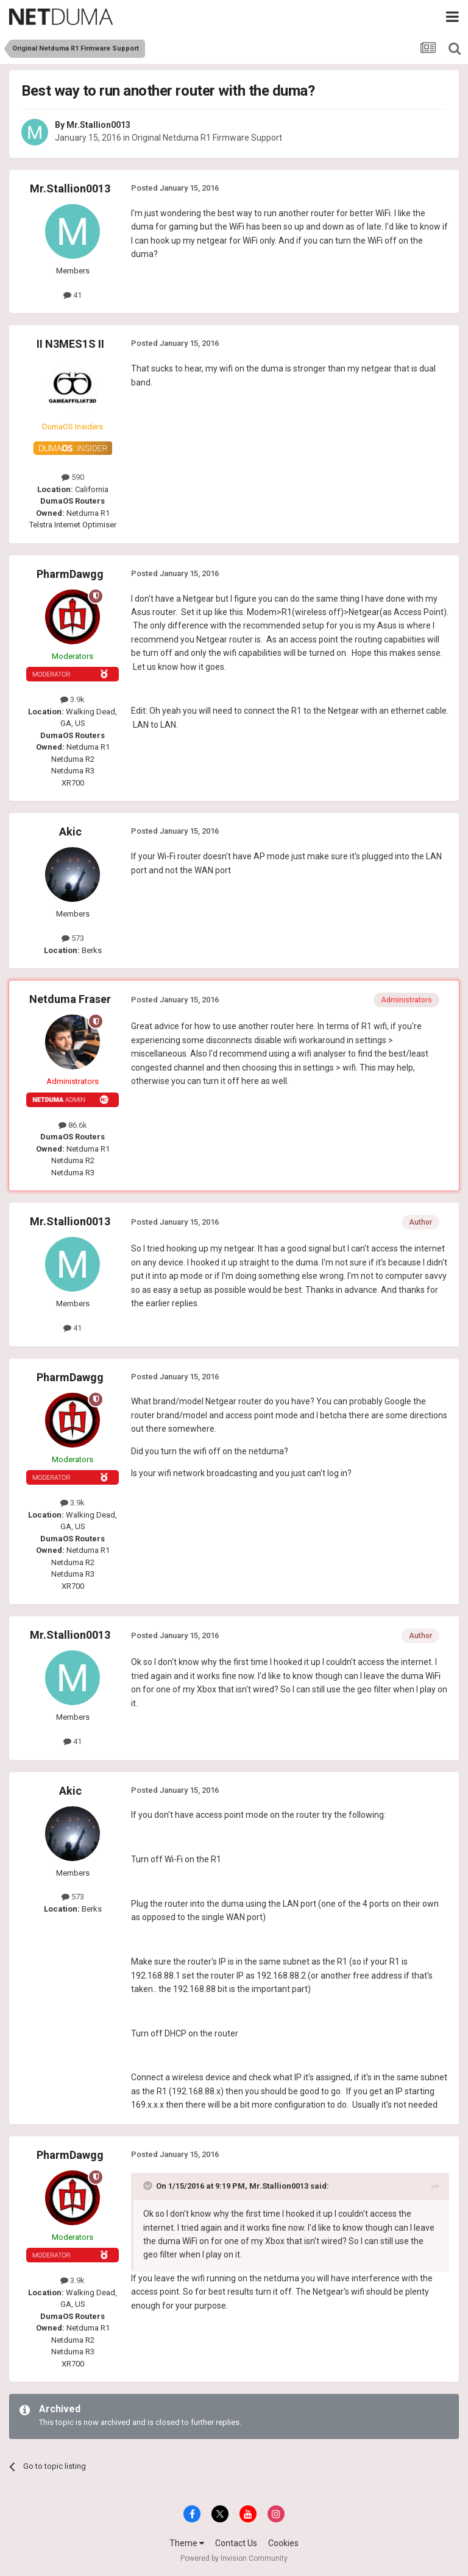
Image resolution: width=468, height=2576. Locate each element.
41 (72, 295)
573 (73, 938)
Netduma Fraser (70, 999)
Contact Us (236, 2543)
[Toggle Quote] (148, 2186)
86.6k (72, 1125)
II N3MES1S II (70, 343)
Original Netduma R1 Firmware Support (207, 138)
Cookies (283, 2543)
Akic (70, 831)
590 (73, 477)
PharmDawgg (70, 574)
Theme (186, 2543)
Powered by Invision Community (234, 2558)
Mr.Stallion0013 (98, 125)
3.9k (72, 699)
